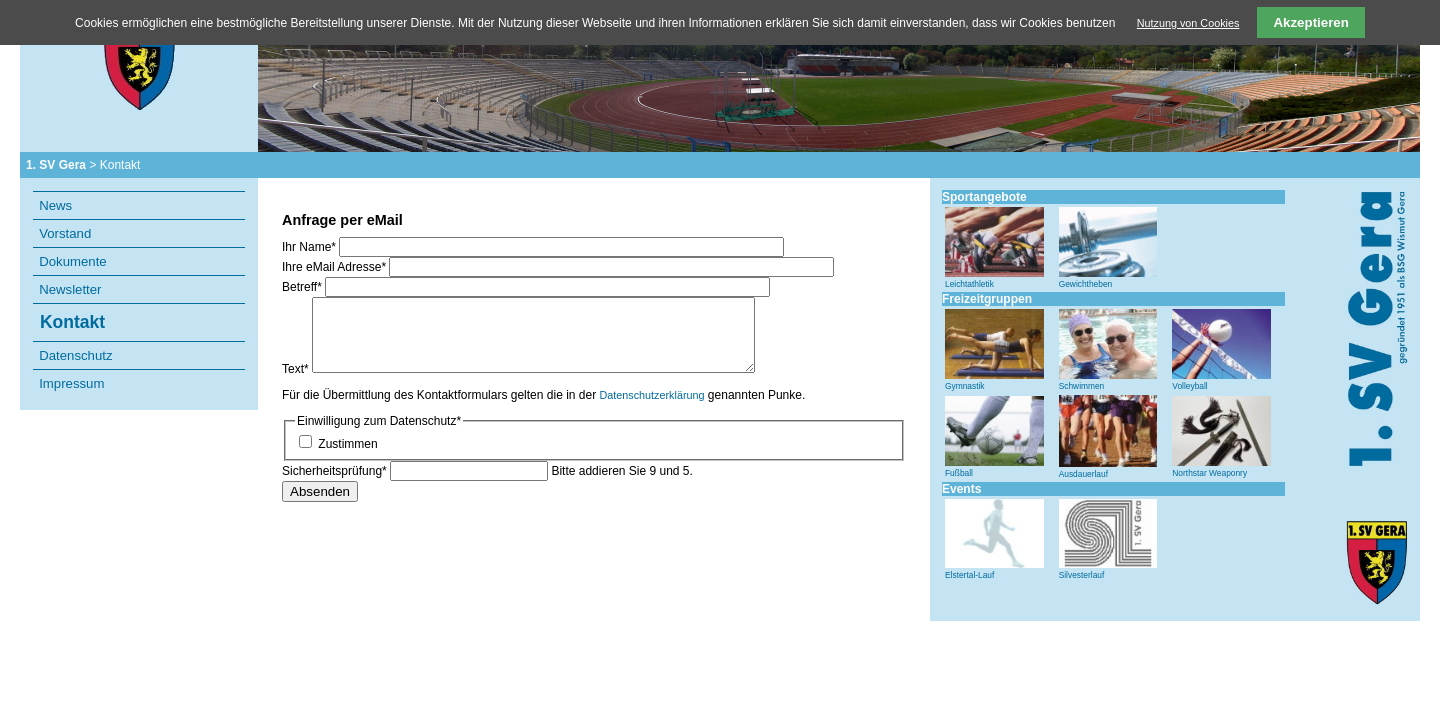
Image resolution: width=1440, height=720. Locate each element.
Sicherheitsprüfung (336, 471)
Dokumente (72, 261)
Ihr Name (310, 247)
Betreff (303, 287)
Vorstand (65, 233)
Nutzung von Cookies (1188, 23)
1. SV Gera (56, 165)
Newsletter (70, 289)
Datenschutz (75, 355)
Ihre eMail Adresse (335, 267)
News (55, 205)
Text (297, 369)
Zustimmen (347, 444)
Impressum (71, 383)
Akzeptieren (1311, 22)
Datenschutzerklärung (652, 395)
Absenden (320, 491)
